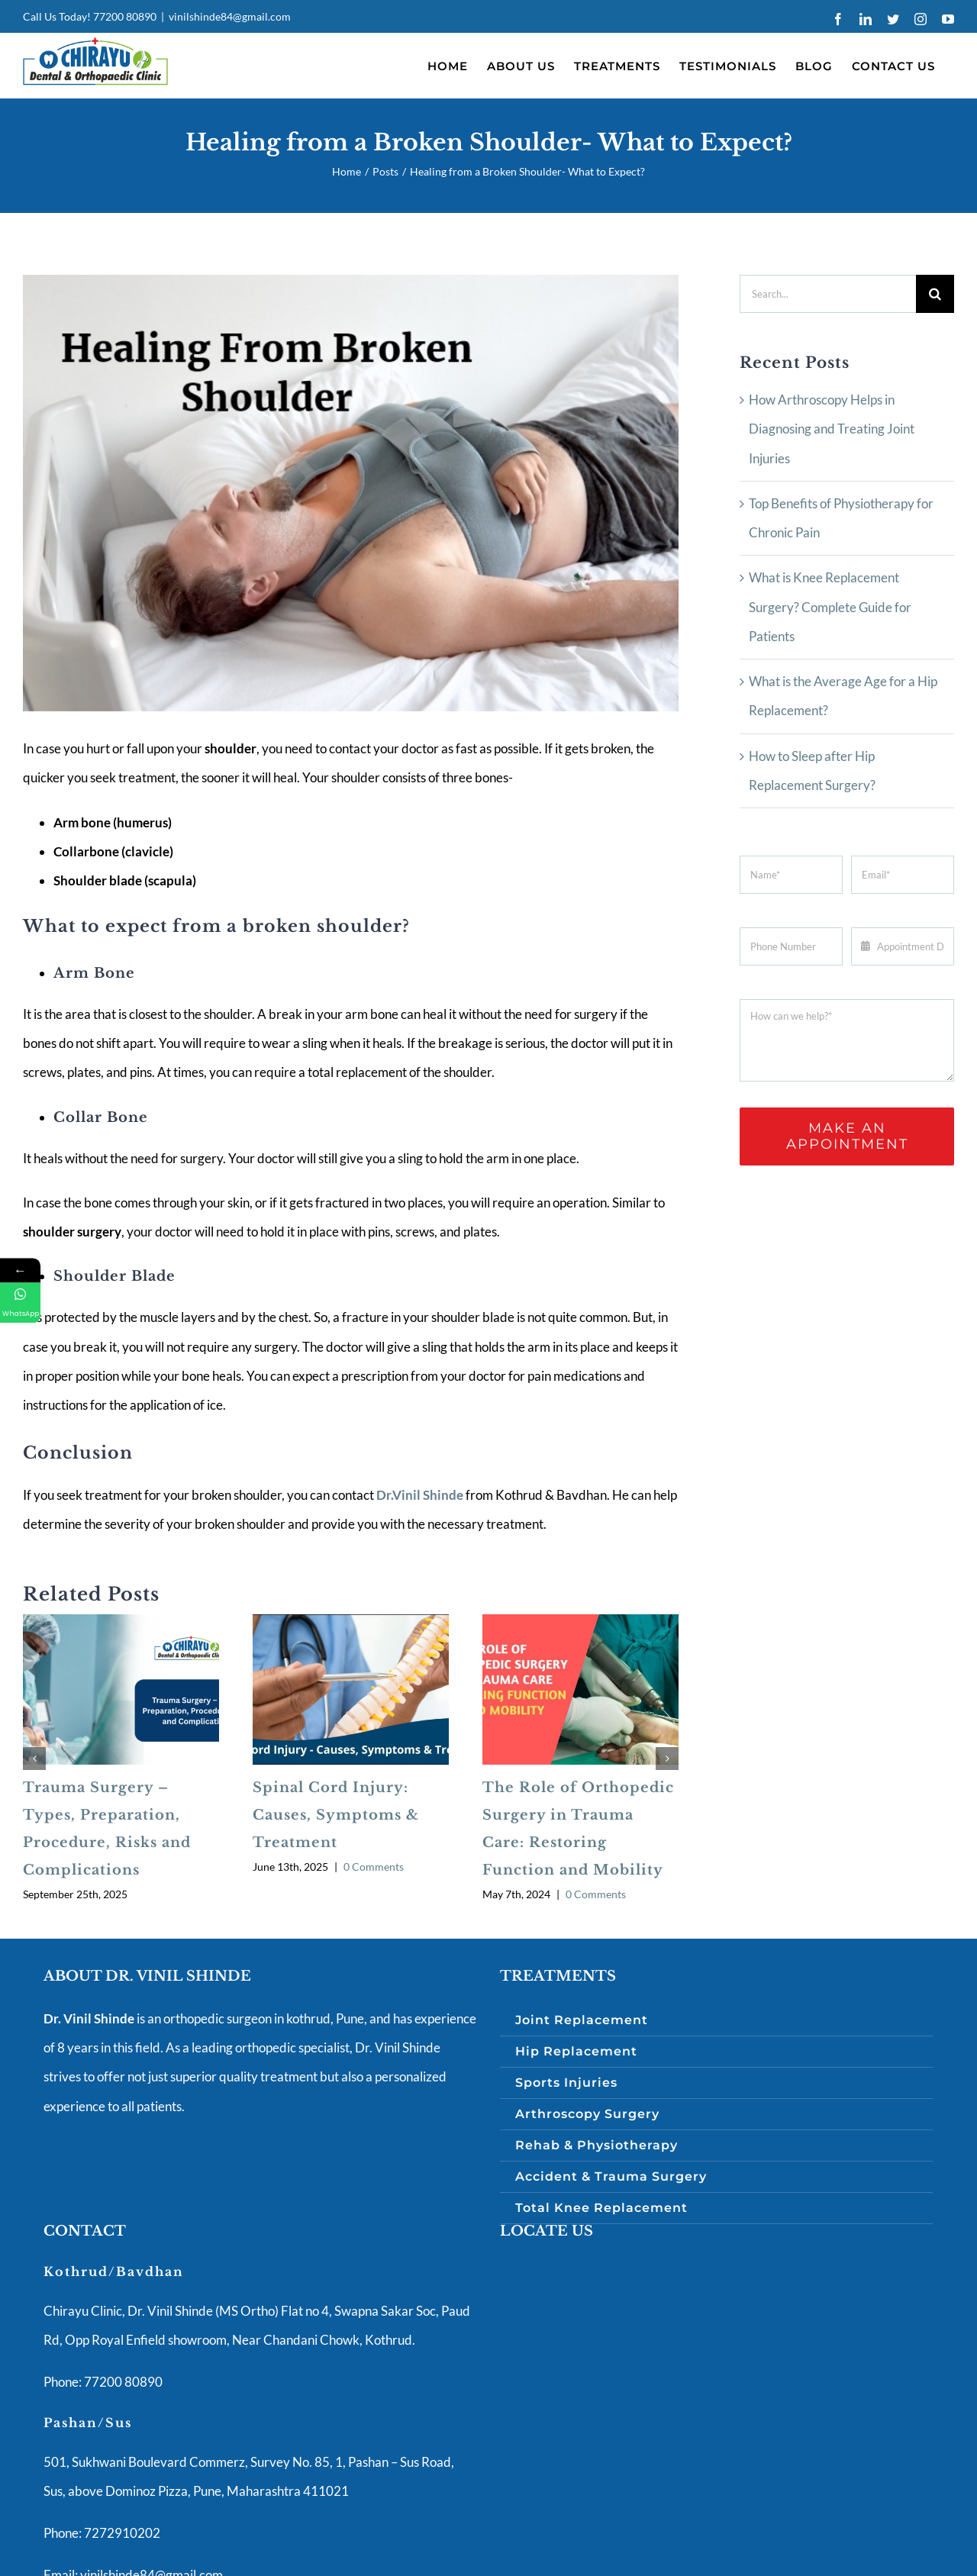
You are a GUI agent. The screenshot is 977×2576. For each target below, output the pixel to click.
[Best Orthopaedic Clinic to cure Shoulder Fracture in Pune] (351, 493)
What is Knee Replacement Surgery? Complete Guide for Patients (830, 606)
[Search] (935, 294)
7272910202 (121, 2533)
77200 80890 (124, 16)
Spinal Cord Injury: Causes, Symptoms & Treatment (336, 1815)
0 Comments (373, 1866)
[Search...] (828, 294)
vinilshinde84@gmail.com (230, 16)
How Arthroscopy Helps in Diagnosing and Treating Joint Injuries (831, 429)
